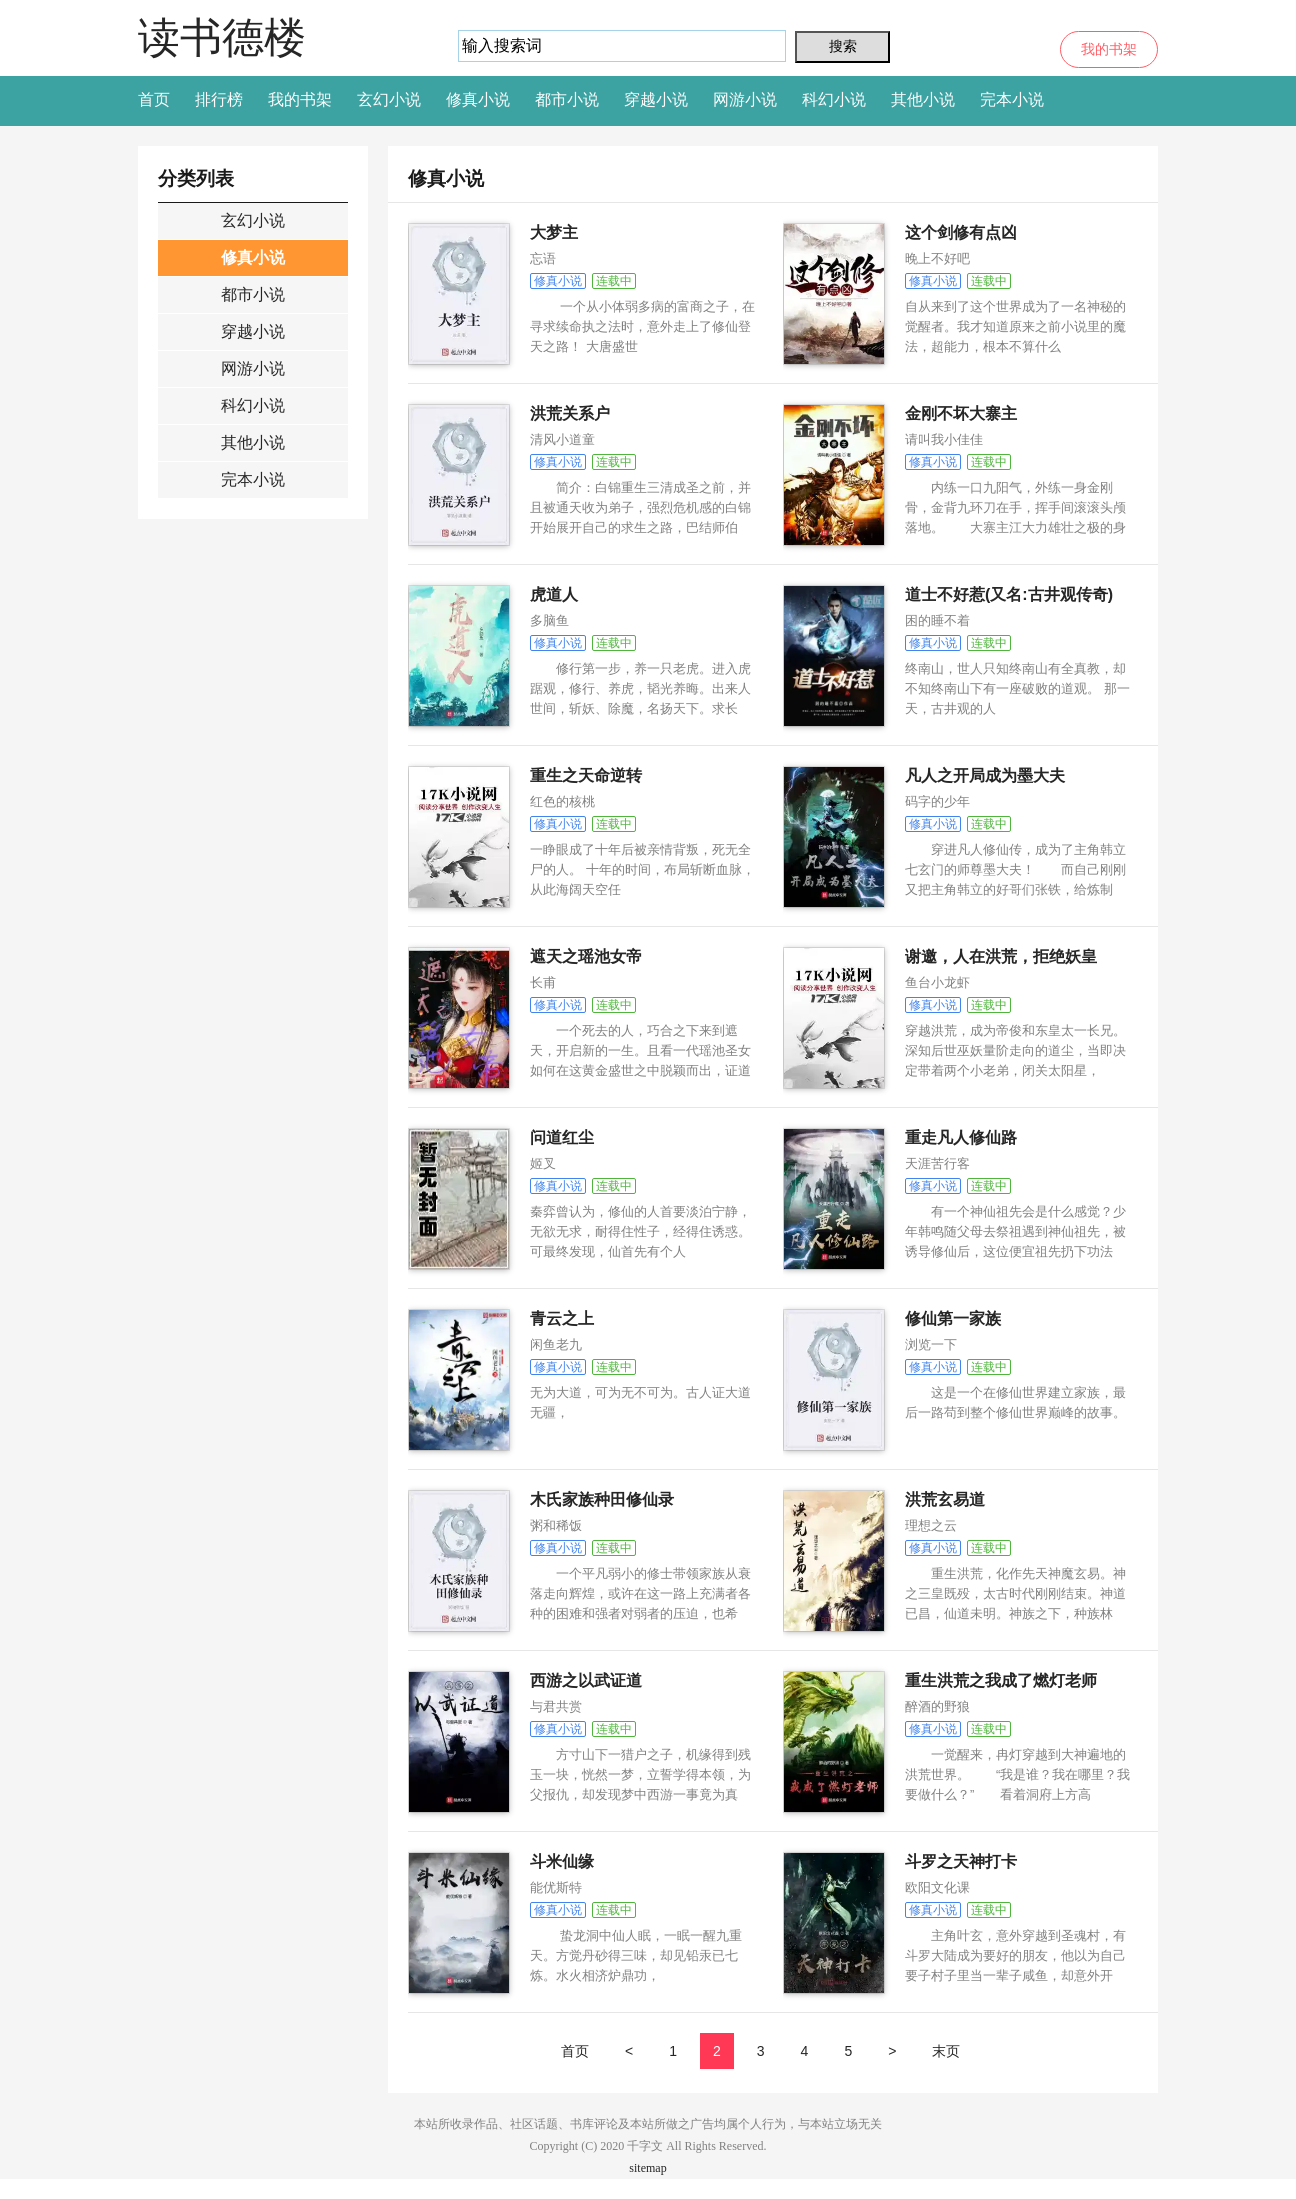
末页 (946, 2051)
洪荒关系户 (570, 413)
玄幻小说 (389, 99)
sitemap (647, 2168)
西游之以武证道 (586, 1680)
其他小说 (923, 99)
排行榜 (219, 99)
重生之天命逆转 (586, 775)
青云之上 (562, 1318)
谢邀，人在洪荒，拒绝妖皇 (1001, 956)
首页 (154, 99)
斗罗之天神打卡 (961, 1861)
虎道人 (554, 594)
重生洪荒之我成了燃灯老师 (1001, 1680)
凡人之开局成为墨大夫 (985, 775)
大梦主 (554, 232)
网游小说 (745, 99)
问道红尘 (562, 1137)
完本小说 (1012, 99)
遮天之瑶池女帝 (586, 956)
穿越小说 (656, 99)
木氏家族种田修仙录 (602, 1499)
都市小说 (567, 99)
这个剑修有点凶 (961, 232)
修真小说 (478, 99)
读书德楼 (222, 37)
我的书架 (1109, 49)
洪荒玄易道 (945, 1499)
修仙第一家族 (953, 1318)
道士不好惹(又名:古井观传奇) (1009, 594)
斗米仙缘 (562, 1861)
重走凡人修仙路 (961, 1137)
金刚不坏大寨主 (961, 413)
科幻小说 (834, 99)
